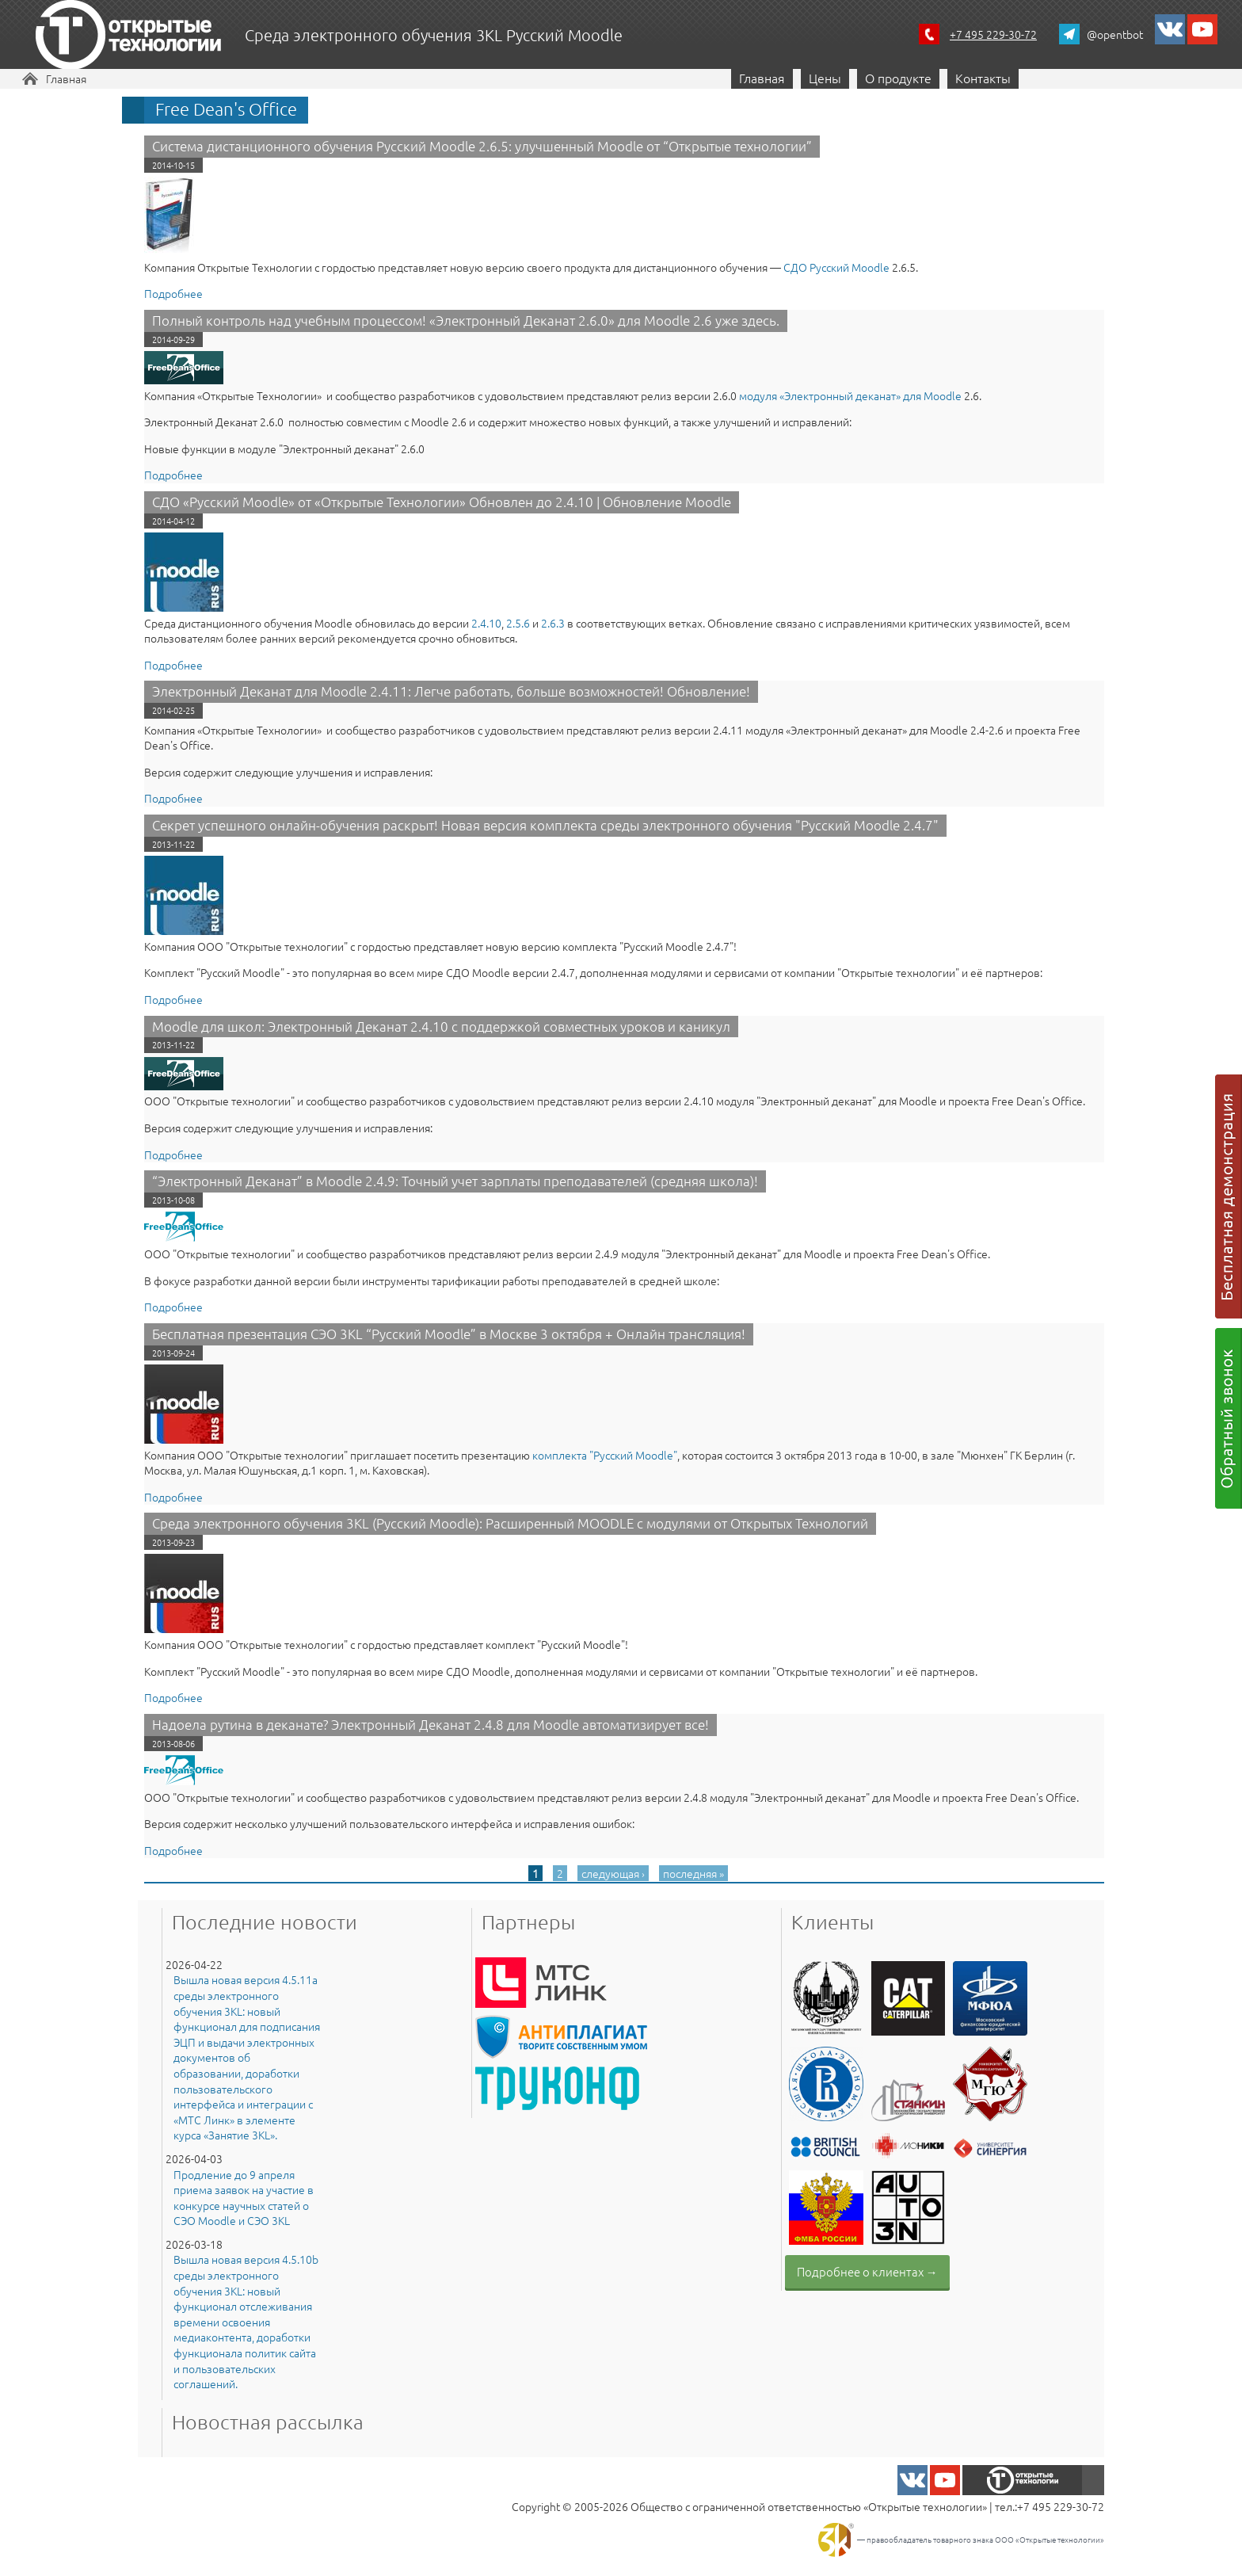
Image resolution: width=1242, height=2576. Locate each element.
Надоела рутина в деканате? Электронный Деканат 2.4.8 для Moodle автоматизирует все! (430, 1724)
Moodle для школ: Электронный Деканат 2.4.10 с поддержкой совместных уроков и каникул (441, 1026)
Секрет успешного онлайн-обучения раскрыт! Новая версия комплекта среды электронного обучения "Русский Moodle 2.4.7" (545, 825)
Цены (825, 77)
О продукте (898, 77)
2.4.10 (486, 623)
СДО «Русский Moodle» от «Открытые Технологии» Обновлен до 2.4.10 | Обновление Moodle (441, 501)
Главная (66, 78)
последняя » (693, 1873)
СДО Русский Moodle (835, 267)
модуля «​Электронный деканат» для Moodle (850, 395)
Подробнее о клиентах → (867, 2271)
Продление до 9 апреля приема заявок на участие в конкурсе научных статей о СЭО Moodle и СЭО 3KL (243, 2198)
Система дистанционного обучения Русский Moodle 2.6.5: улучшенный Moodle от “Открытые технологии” (482, 146)
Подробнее (173, 293)
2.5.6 (518, 623)
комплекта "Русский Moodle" (604, 1455)
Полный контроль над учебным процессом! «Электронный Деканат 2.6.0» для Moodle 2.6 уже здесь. (465, 320)
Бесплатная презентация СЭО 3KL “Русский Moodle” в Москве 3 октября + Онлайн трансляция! (448, 1333)
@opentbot (1115, 34)
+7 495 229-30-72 (993, 34)
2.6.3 (553, 623)
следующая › (613, 1873)
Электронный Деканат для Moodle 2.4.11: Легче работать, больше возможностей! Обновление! (451, 691)
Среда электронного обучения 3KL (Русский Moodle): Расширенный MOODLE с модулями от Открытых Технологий (510, 1523)
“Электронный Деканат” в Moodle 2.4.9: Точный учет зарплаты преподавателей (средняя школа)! (455, 1180)
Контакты (983, 77)
